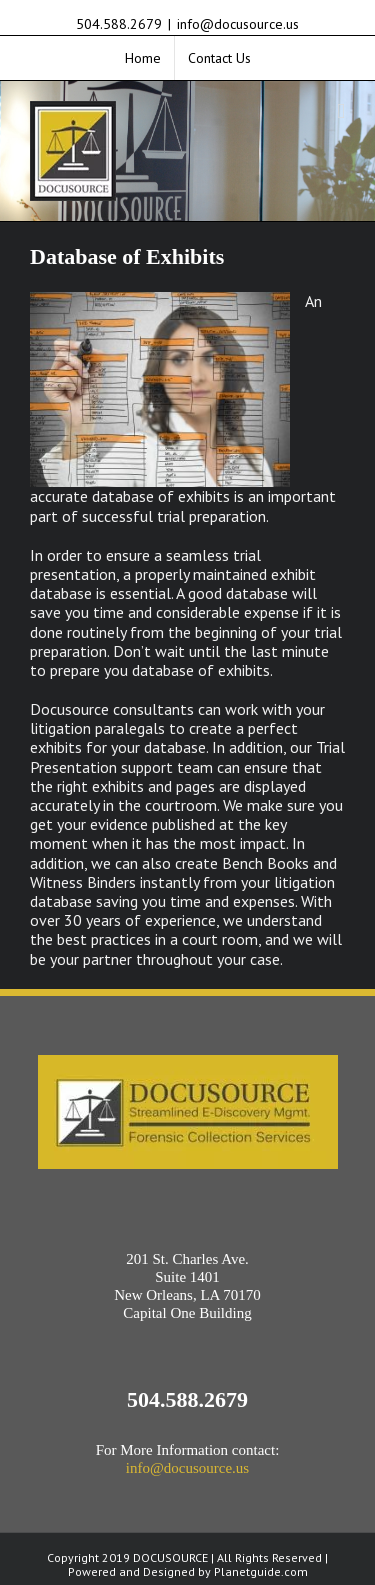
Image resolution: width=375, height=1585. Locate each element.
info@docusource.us (238, 24)
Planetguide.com (261, 1571)
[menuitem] (143, 58)
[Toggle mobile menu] (341, 111)
